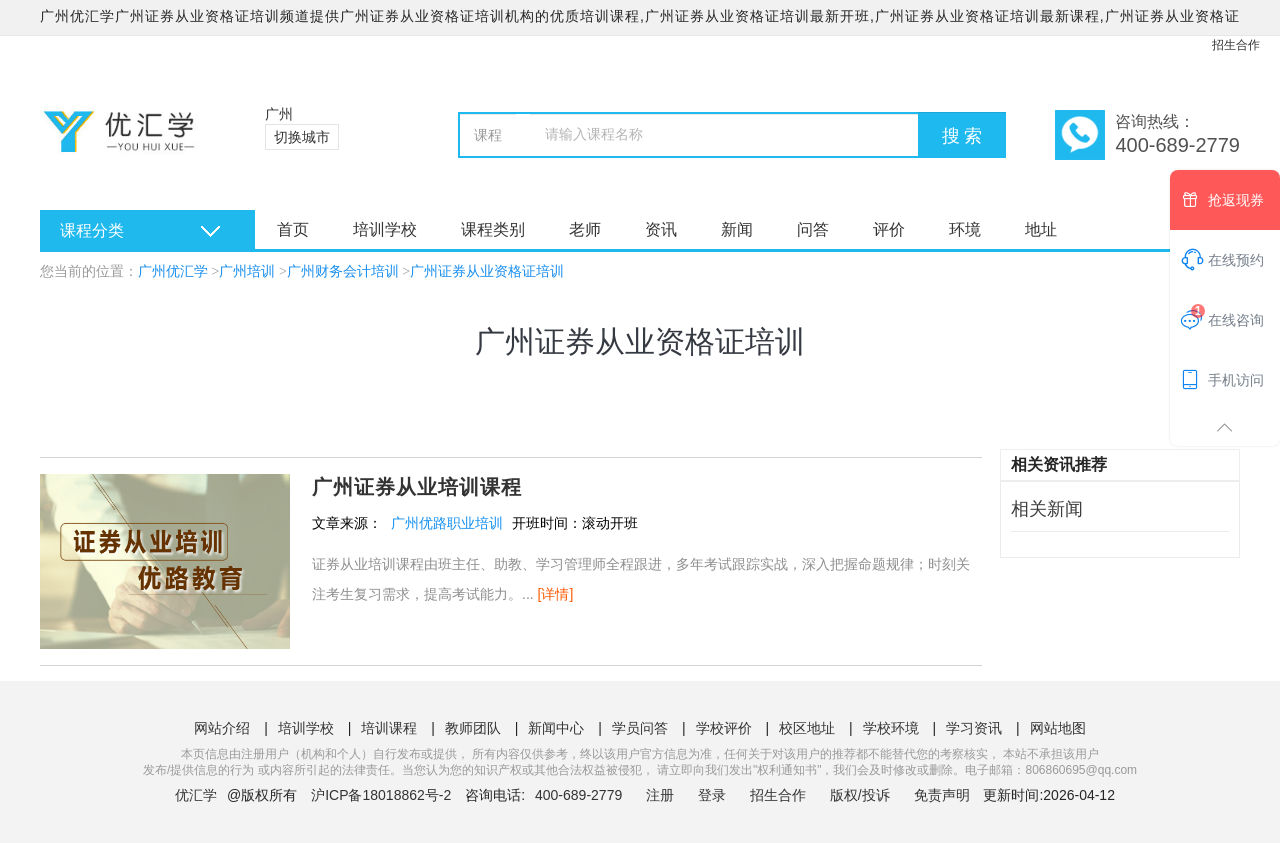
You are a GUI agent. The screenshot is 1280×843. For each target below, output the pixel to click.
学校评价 (724, 728)
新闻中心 (556, 728)
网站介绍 (222, 728)
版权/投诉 (860, 795)
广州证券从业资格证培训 (487, 271)
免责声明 (942, 795)
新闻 (737, 229)
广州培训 (247, 271)
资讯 (661, 229)
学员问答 (640, 728)
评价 (889, 229)
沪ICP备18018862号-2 (381, 795)
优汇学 (196, 795)
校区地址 (807, 728)
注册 (660, 795)
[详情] (556, 594)
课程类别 (493, 229)
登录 (712, 795)
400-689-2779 (580, 795)
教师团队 (473, 728)
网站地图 (1058, 728)
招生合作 (1236, 45)
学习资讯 (974, 728)
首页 (293, 229)
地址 (1041, 229)
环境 (965, 229)
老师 (585, 229)
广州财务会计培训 (343, 271)
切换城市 (302, 137)
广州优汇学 (173, 271)
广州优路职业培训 (447, 523)
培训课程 (389, 728)
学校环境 (891, 728)
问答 (813, 229)
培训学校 (385, 229)
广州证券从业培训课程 (417, 487)
